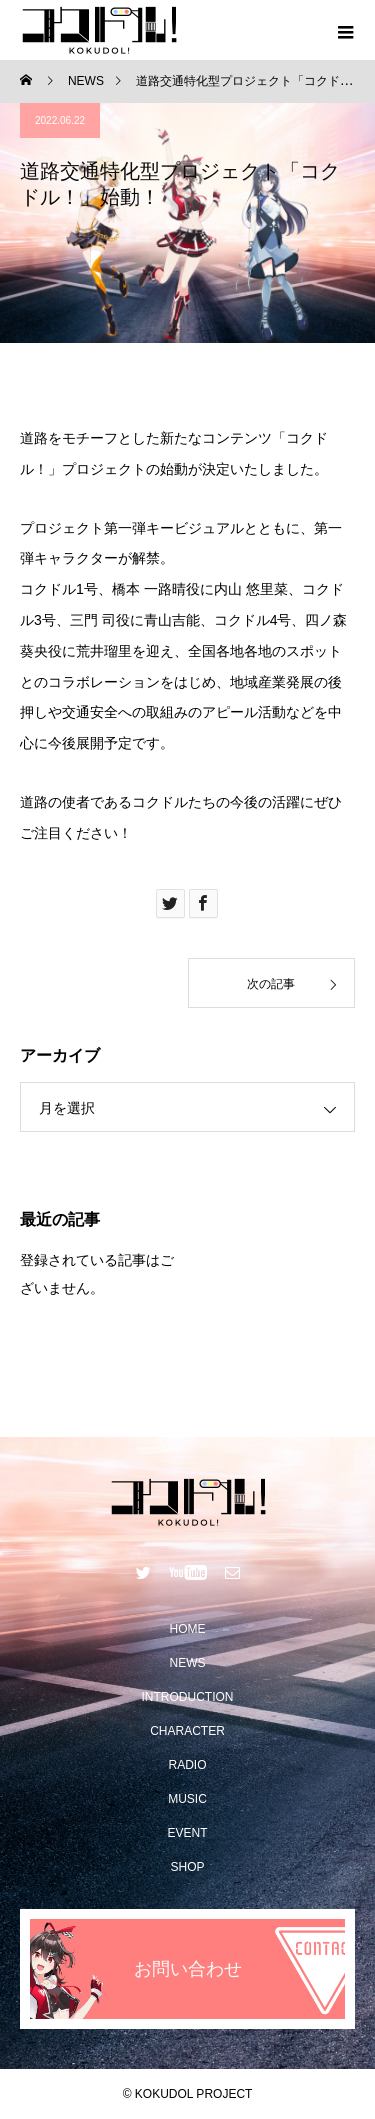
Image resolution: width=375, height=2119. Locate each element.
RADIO (187, 1765)
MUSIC (187, 1799)
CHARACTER (187, 1731)
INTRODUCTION (188, 1697)
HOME (188, 1629)
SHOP (187, 1867)
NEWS (188, 1663)
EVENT (187, 1833)
